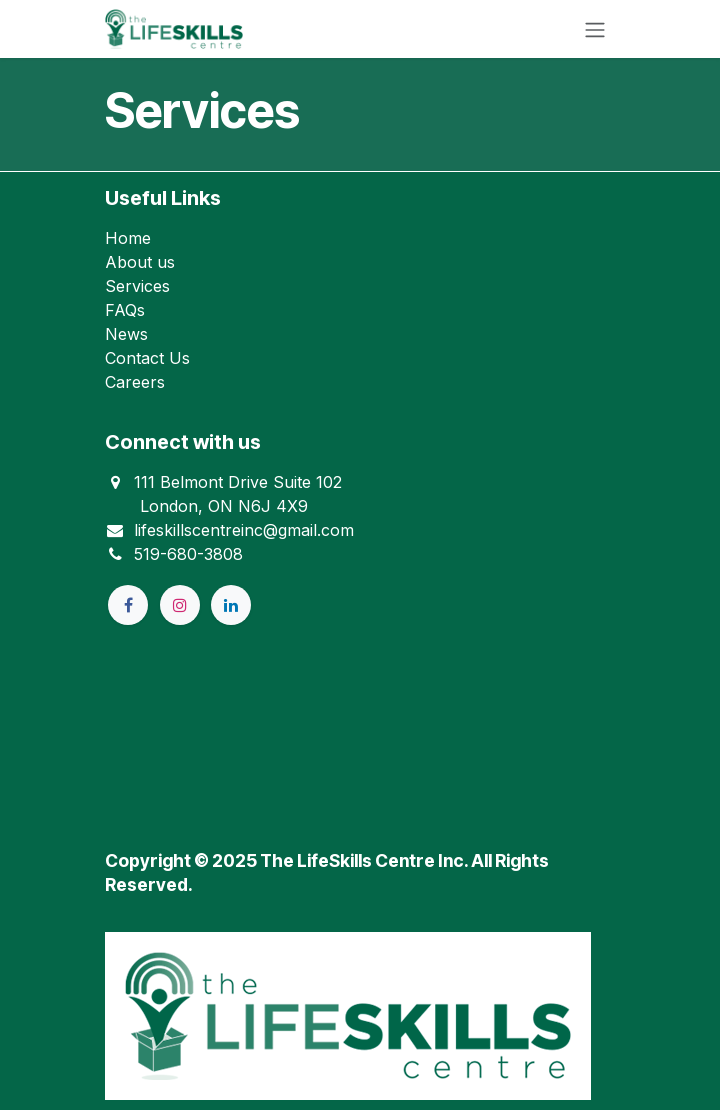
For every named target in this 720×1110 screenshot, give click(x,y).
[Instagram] (180, 605)
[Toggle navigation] (595, 29)
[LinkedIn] (231, 605)
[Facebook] (128, 605)
